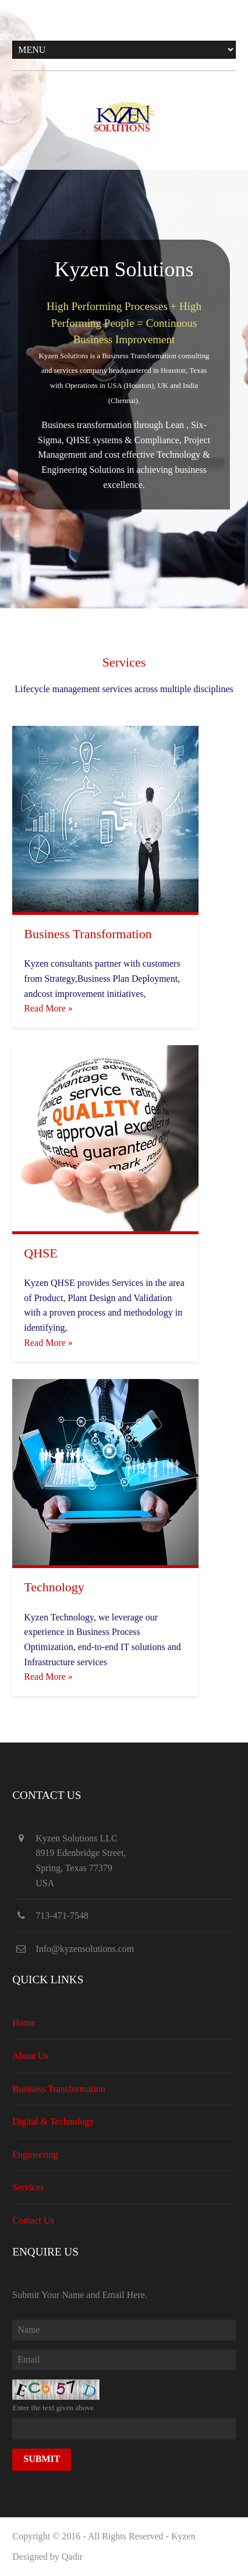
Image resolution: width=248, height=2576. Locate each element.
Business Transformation (58, 2089)
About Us (30, 2056)
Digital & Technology (53, 2121)
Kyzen (183, 2536)
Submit (41, 2459)
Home (23, 2023)
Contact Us (33, 2220)
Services (28, 2187)
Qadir (72, 2556)
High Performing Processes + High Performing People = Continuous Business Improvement (124, 322)
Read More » (48, 1008)
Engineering (35, 2155)
